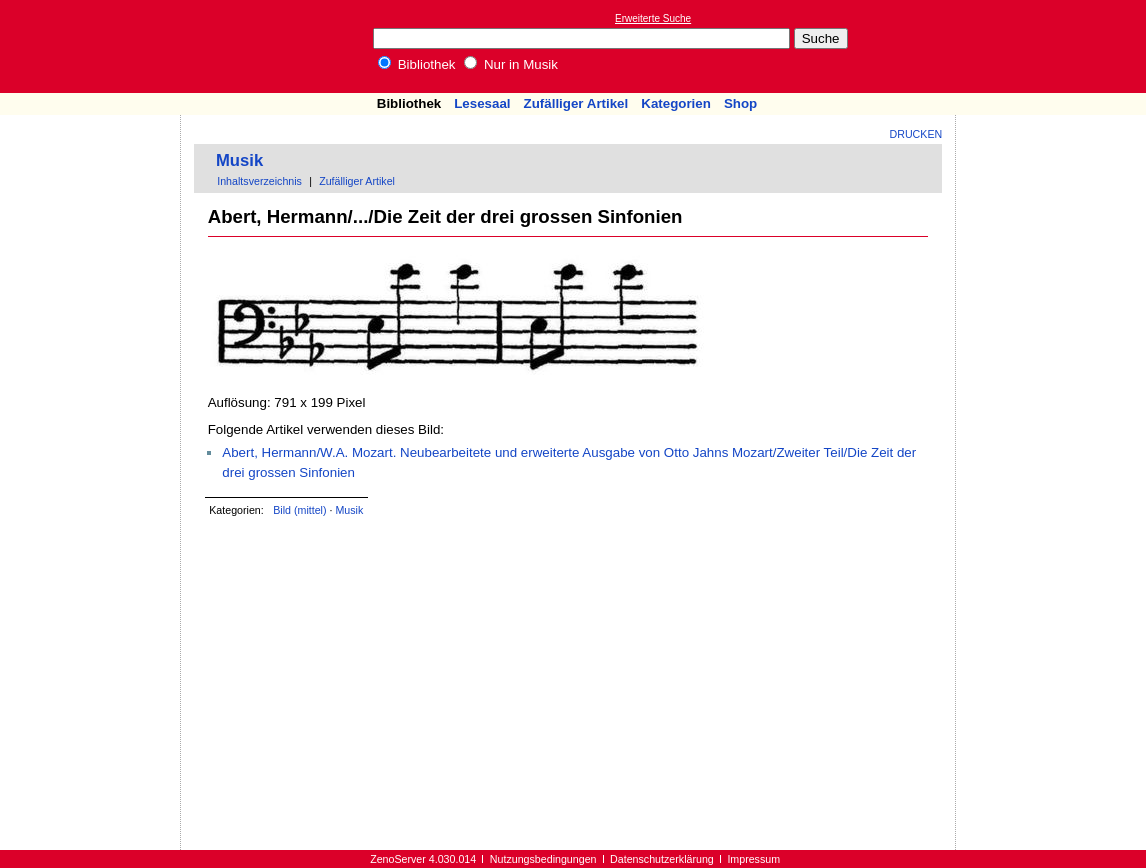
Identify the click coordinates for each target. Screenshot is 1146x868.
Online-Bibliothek (95, 46)
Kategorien (676, 103)
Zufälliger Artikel (576, 103)
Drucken (916, 134)
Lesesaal (482, 103)
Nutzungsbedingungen (543, 859)
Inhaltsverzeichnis (259, 181)
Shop (740, 103)
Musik (239, 160)
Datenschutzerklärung (662, 859)
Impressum (753, 859)
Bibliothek (417, 64)
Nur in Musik (511, 64)
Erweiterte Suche (653, 18)
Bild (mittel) (299, 510)
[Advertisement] (1054, 46)
